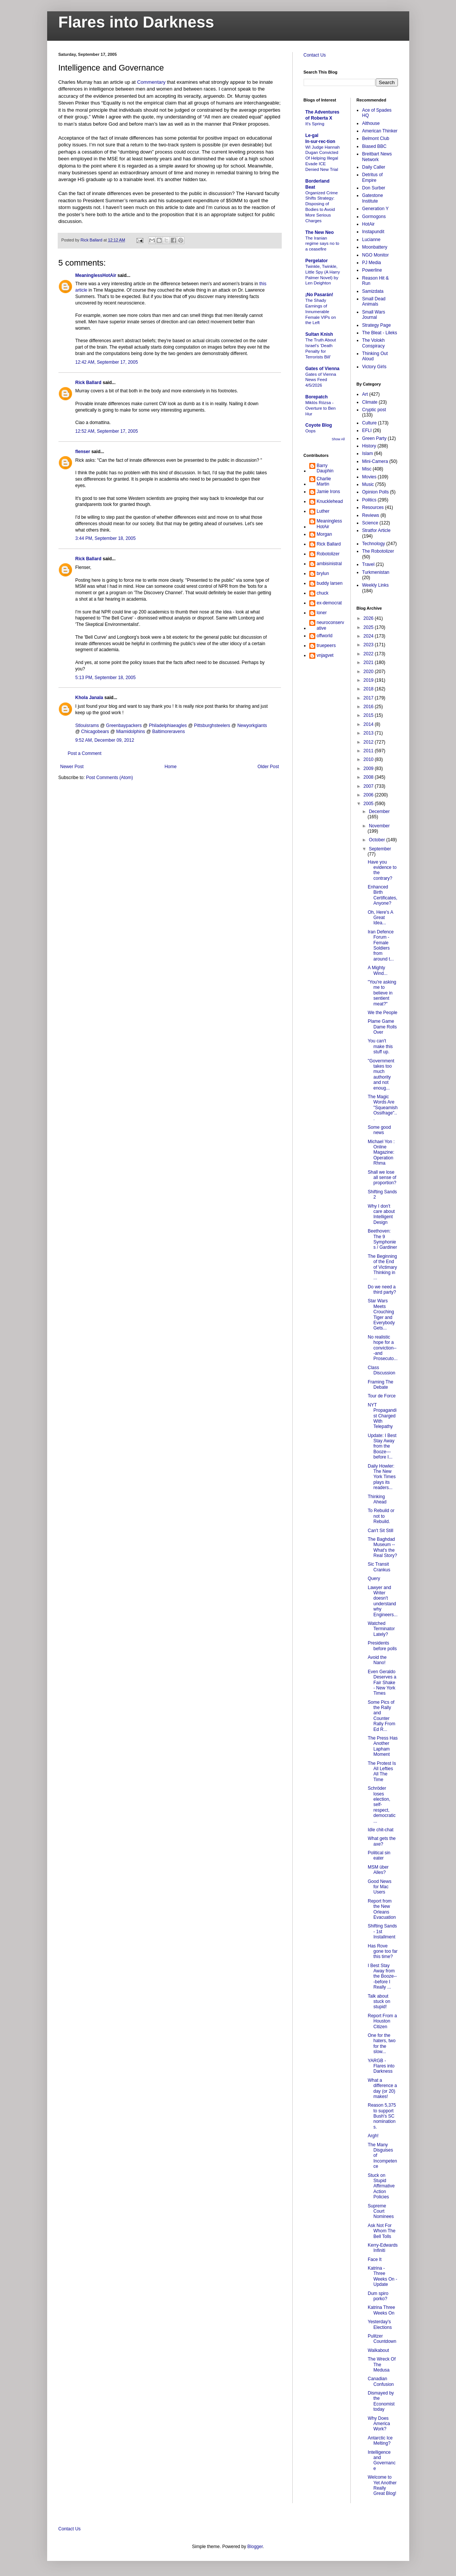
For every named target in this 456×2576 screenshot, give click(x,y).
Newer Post (72, 766)
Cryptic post (374, 409)
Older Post (268, 766)
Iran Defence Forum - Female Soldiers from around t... (381, 945)
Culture (369, 423)
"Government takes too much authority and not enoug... (381, 1074)
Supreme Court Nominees (381, 2211)
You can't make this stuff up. (380, 1046)
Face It (375, 2259)
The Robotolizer (378, 551)
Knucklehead (330, 501)
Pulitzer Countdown (382, 2338)
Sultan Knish (319, 334)
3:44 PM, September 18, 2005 (105, 538)
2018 (369, 689)
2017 (369, 698)
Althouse (371, 123)
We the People (383, 1012)
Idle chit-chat (380, 1829)
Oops (311, 431)
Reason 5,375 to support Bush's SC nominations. (382, 2116)
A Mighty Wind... (377, 970)
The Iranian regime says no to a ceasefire (322, 244)
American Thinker (380, 131)
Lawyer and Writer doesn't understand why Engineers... (383, 1601)
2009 (369, 768)
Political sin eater (379, 1855)
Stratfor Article (376, 530)
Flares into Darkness (136, 22)
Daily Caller (373, 167)
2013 (369, 733)
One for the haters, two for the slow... (382, 2043)
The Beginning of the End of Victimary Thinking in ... (382, 1267)
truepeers (326, 645)
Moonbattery (374, 247)
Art (365, 394)
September (380, 848)
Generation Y (375, 208)
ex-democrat (329, 603)
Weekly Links (375, 585)
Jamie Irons (328, 491)
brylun (323, 573)
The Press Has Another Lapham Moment (383, 1746)
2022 (369, 653)
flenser (82, 451)
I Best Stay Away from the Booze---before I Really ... (382, 1976)
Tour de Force (382, 1396)
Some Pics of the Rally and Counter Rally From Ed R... (381, 1716)
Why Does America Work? (379, 2424)
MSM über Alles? (378, 1869)
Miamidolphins (130, 731)
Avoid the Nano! (377, 1660)
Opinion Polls (375, 492)
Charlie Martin (324, 481)
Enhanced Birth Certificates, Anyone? (382, 895)
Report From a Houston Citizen (382, 2021)
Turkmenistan (375, 572)
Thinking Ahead (377, 1499)
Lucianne (371, 239)
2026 (369, 618)
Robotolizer (328, 553)
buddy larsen (330, 583)
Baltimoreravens (168, 731)
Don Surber (373, 188)
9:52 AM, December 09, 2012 (104, 740)
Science (370, 523)
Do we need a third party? (382, 1289)
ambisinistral (329, 563)
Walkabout (378, 2350)
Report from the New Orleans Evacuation (382, 1909)
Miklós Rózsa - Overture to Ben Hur (321, 408)
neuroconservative (330, 625)
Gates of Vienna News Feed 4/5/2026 (321, 380)
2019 (369, 680)
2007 (369, 786)
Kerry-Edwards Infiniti (383, 2247)
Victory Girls (374, 366)
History (369, 446)
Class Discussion (381, 1370)
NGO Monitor (375, 255)
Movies (369, 477)
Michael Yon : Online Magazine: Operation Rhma (381, 1152)
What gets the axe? (382, 1841)
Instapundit (373, 231)
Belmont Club (375, 138)
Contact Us (315, 55)
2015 (369, 715)
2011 (369, 750)
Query (374, 1578)
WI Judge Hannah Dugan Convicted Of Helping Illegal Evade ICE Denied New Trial (323, 158)
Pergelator (317, 260)
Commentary (152, 82)
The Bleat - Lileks (379, 332)
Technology (373, 543)
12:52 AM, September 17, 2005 (106, 431)
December (379, 811)
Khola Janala (89, 697)
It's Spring (315, 123)
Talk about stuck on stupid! (379, 2001)
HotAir (368, 224)
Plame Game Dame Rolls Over (382, 1027)
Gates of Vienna (322, 368)
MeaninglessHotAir (96, 275)
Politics (369, 500)
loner (322, 612)
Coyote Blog (319, 425)
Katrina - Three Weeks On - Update (382, 2276)
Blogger (255, 2546)
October (377, 839)
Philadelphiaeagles (168, 725)
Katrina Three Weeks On (381, 2310)
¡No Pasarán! (319, 294)
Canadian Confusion (381, 2381)
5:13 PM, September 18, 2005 (105, 677)
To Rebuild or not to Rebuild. (381, 1516)
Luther (323, 511)
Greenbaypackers (124, 725)
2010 (369, 759)
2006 (369, 795)
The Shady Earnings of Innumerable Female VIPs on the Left (321, 311)
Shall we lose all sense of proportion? (382, 1178)
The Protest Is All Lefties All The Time (382, 1771)
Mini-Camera (375, 461)
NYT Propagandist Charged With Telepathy (382, 1415)
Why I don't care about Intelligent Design (381, 1214)
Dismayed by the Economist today (381, 2401)
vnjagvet (325, 655)
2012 (369, 742)
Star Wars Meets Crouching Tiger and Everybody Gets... (381, 1314)
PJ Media (371, 262)
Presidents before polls (382, 1645)
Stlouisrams (87, 725)
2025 (369, 627)
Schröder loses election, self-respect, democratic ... (382, 1804)
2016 (369, 706)
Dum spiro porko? (378, 2296)
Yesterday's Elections (380, 2324)
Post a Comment (84, 753)
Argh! (373, 2135)
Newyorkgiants (252, 725)
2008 (369, 777)
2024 (369, 636)
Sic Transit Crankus (379, 1567)
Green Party (374, 438)
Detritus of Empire (372, 177)
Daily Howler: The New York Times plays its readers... (382, 1477)
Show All (338, 439)
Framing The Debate (380, 1384)
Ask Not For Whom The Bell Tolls (381, 2231)
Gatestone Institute (372, 198)
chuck (323, 593)
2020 (369, 671)
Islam (367, 453)
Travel (368, 564)
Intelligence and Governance (382, 2460)
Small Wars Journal (373, 314)
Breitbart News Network (377, 156)
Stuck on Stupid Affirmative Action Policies (381, 2186)
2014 (369, 724)
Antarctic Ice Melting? (380, 2440)
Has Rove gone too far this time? (383, 1951)
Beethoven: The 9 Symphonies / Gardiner (382, 1239)
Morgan (324, 534)
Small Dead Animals (373, 301)
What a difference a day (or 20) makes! (382, 2088)
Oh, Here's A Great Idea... (380, 918)
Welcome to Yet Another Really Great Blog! (382, 2485)
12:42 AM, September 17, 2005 (106, 362)
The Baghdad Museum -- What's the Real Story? (382, 1547)
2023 (369, 644)
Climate (370, 402)
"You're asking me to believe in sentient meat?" (382, 993)
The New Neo (320, 232)
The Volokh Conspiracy (373, 343)
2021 (369, 662)
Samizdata (373, 291)
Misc (367, 469)
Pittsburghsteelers (212, 725)
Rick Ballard (88, 382)
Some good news (379, 1130)
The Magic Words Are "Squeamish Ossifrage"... (383, 1107)
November (379, 825)
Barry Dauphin (325, 468)
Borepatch (317, 397)
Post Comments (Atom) (109, 777)
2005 (369, 803)
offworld (325, 635)
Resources (373, 507)
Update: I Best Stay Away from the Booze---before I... (382, 1446)
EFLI (367, 430)
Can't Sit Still (380, 1530)
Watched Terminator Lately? (381, 1629)
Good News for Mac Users (380, 1887)
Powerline (372, 270)
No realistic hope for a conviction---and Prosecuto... (383, 1348)
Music (368, 484)
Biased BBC (374, 146)
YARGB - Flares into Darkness (381, 2066)
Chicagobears (95, 731)
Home (170, 766)
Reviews (370, 515)
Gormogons (374, 216)
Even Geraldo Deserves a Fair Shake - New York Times (382, 1682)
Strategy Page (376, 325)
